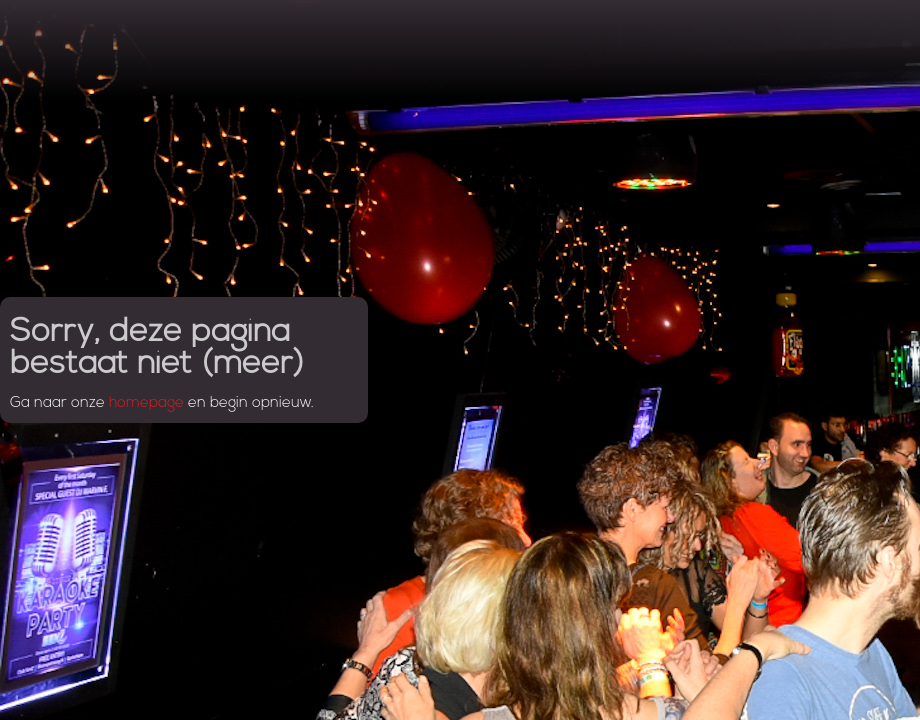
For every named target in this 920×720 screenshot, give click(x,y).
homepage (146, 403)
